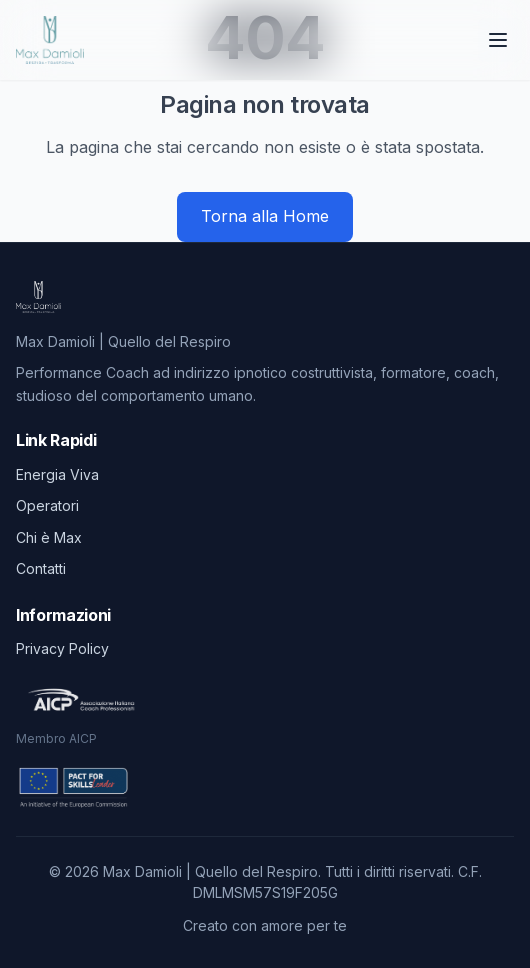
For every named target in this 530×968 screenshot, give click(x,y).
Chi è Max (49, 537)
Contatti (41, 568)
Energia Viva (57, 474)
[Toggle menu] (500, 40)
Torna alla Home (265, 216)
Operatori (47, 505)
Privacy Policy (62, 648)
